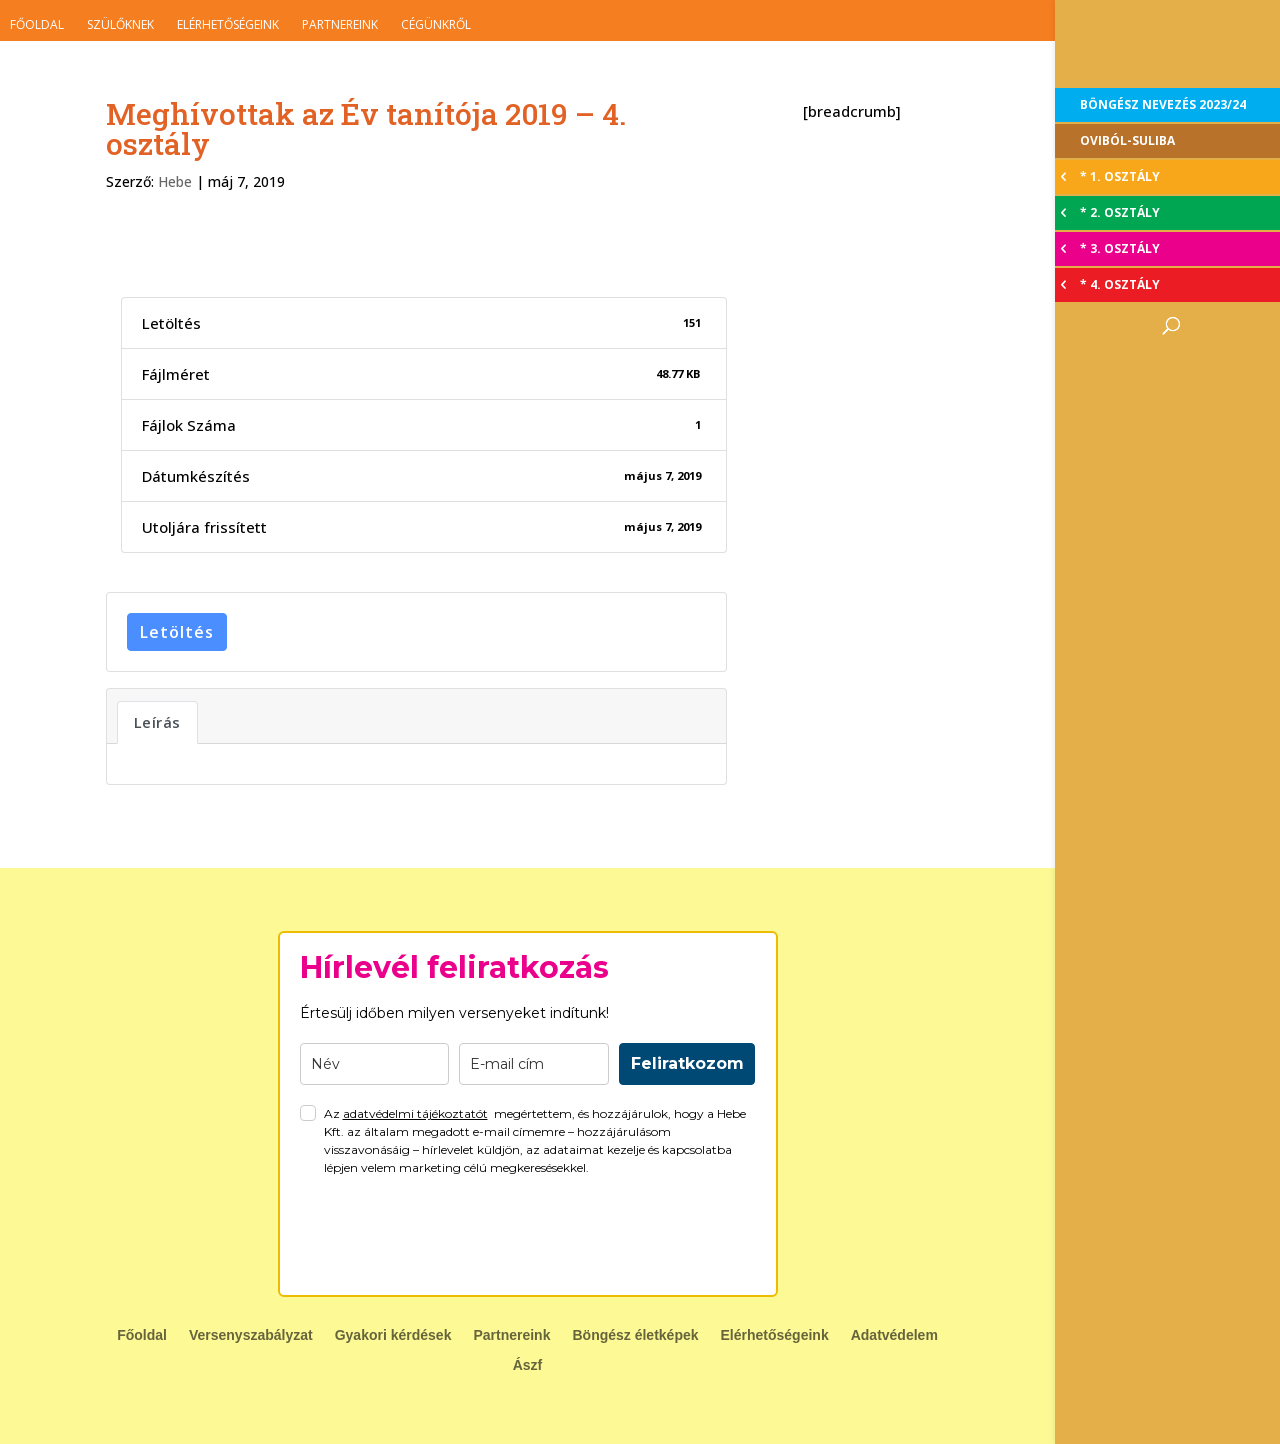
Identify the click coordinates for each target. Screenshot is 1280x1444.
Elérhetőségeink (228, 24)
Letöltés (177, 632)
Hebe (175, 181)
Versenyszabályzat (251, 1335)
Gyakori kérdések (393, 1335)
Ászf (528, 1365)
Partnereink (340, 24)
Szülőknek (120, 24)
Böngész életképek (635, 1335)
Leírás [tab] (157, 722)
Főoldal (37, 24)
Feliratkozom (687, 1063)
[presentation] (452, 1236)
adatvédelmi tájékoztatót (415, 1113)
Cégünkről (436, 24)
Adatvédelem (894, 1335)
